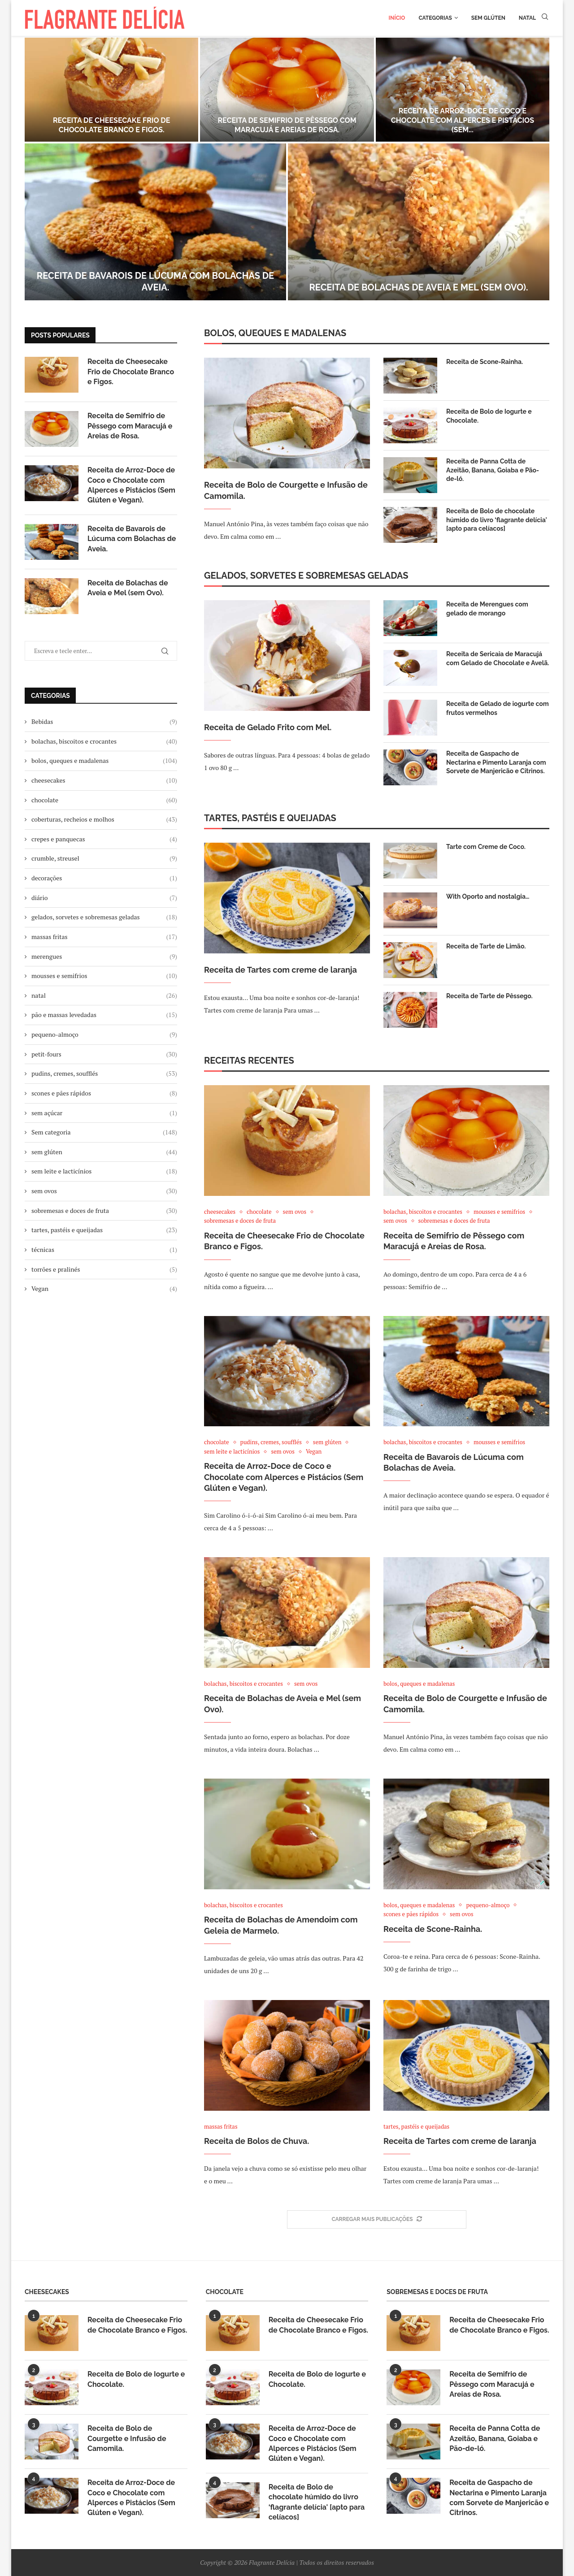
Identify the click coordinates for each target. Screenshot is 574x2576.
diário (104, 897)
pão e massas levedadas (104, 1014)
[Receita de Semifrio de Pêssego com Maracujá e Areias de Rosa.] (287, 90)
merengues (104, 956)
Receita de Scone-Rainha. (484, 361)
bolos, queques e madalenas (104, 760)
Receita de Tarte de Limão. (486, 946)
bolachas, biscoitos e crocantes (104, 741)
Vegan (104, 1288)
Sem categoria (104, 1132)
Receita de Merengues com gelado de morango (487, 609)
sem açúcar (104, 1112)
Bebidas (104, 721)
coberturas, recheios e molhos (104, 819)
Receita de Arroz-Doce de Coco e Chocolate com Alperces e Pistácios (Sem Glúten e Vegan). (283, 1477)
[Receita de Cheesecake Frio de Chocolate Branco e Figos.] (111, 90)
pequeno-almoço (104, 1034)
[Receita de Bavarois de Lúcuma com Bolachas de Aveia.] (155, 221)
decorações (104, 878)
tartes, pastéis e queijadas (104, 1229)
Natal (527, 18)
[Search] (544, 17)
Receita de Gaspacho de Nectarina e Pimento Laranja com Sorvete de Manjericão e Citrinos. (496, 762)
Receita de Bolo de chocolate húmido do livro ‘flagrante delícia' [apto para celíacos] (496, 519)
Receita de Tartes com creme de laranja (280, 969)
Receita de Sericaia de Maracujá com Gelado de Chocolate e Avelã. (497, 658)
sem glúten (104, 1151)
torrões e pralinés (104, 1269)
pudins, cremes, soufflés (104, 1073)
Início (397, 18)
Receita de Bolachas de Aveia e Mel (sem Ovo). (418, 287)
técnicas (104, 1249)
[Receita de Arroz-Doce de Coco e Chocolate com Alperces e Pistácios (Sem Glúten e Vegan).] (462, 90)
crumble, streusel (104, 858)
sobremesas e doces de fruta (104, 1210)
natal (104, 995)
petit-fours (104, 1054)
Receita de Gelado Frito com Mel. (267, 727)
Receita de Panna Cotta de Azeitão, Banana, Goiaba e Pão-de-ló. (492, 470)
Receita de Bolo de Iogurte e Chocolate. (489, 416)
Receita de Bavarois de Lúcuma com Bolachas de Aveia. (131, 538)
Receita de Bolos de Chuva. (256, 2141)
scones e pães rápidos (104, 1093)
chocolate (104, 800)
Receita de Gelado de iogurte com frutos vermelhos (497, 708)
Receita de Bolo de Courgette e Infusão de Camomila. (286, 490)
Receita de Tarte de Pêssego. (489, 996)
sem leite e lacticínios (104, 1171)
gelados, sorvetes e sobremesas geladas (104, 917)
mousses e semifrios (104, 975)
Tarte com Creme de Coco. (486, 846)
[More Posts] (376, 2220)
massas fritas (104, 936)
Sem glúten (488, 18)
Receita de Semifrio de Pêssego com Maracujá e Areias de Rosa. (286, 125)
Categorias (435, 18)
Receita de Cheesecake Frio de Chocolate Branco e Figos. (111, 125)
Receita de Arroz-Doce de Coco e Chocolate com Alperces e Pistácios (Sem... (462, 120)
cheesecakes (104, 780)
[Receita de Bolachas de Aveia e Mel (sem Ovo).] (418, 221)
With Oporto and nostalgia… (487, 896)
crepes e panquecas (104, 839)
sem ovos (104, 1190)
